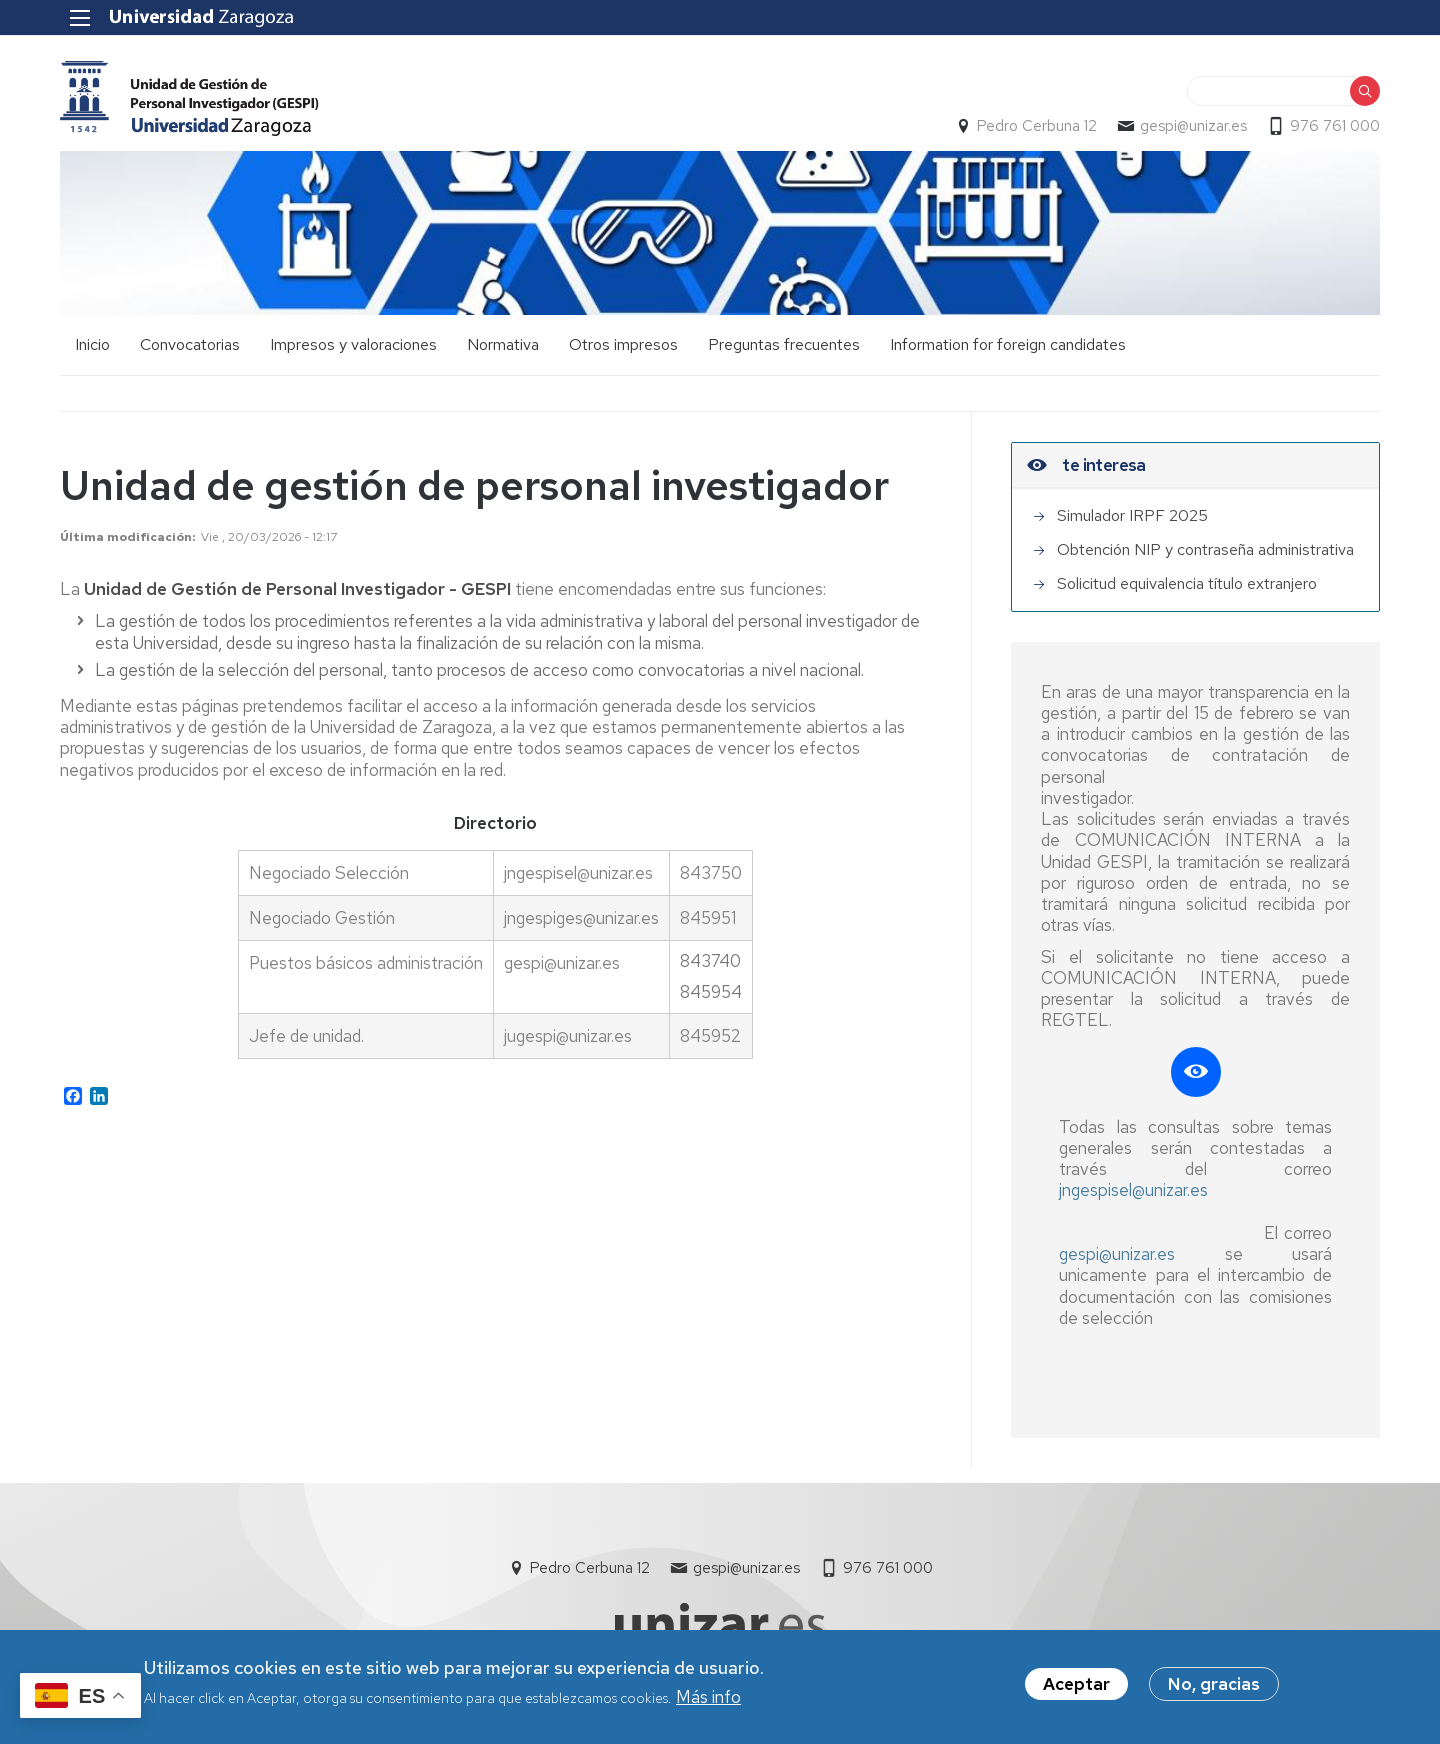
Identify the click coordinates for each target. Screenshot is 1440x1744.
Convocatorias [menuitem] (190, 344)
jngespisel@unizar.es (1133, 1190)
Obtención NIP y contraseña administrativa (1205, 549)
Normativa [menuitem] (503, 344)
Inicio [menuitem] (92, 344)
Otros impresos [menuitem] (623, 344)
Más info (708, 1702)
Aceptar (1076, 1689)
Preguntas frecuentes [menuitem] (784, 344)
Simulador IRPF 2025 (1132, 515)
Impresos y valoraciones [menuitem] (353, 344)
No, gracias (1214, 1689)
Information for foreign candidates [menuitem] (1008, 344)
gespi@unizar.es (1193, 126)
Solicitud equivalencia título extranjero (1187, 583)
